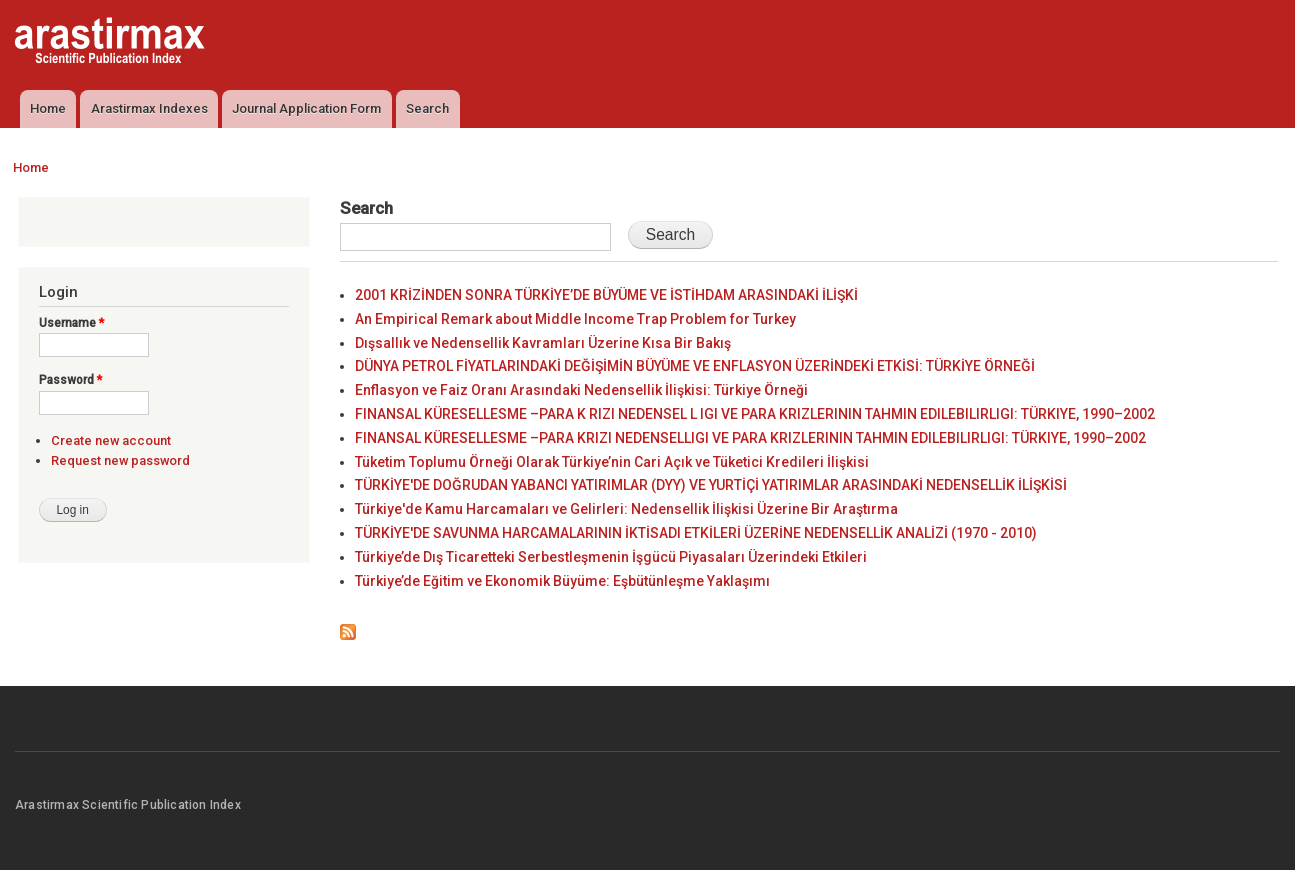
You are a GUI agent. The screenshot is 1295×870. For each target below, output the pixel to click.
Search (427, 108)
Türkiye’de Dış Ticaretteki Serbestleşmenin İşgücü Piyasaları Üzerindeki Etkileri (611, 557)
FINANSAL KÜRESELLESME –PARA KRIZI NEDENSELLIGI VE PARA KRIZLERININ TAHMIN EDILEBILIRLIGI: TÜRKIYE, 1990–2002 (750, 438)
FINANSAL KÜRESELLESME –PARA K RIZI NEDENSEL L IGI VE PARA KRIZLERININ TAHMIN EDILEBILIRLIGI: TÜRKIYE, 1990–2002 (755, 414)
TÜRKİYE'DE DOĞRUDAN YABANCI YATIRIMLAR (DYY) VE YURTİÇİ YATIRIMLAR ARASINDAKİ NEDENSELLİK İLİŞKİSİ (711, 485)
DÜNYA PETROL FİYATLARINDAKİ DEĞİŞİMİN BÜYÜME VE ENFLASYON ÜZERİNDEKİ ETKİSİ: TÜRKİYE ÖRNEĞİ (695, 366)
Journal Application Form (306, 108)
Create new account (111, 440)
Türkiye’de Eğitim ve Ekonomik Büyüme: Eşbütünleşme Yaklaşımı (562, 581)
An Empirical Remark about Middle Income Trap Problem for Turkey (575, 319)
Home (48, 108)
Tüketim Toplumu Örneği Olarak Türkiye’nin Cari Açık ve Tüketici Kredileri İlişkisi (612, 462)
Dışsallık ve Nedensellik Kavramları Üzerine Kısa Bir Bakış (543, 343)
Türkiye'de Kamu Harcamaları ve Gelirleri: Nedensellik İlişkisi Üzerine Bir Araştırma (626, 509)
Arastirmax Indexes (149, 108)
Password (70, 380)
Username (71, 323)
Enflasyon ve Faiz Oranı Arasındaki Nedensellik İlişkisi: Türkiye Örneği (581, 390)
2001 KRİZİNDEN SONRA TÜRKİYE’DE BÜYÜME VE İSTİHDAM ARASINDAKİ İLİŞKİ (606, 295)
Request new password (120, 460)
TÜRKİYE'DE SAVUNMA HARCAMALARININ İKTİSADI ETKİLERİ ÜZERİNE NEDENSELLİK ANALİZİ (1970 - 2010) (696, 533)
